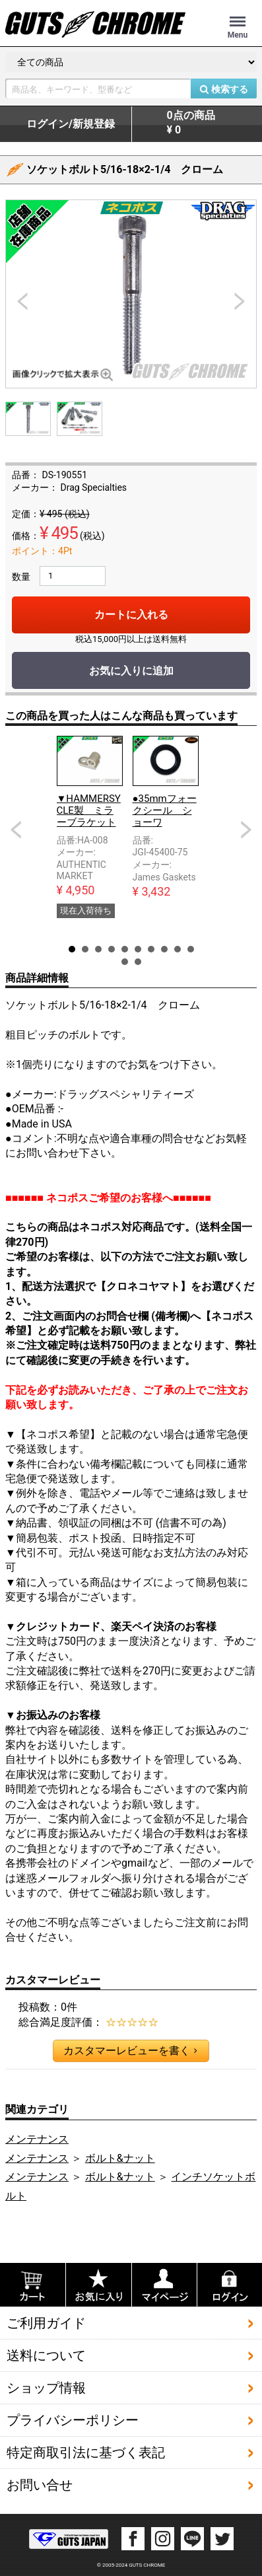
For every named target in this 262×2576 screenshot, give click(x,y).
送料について (46, 2355)
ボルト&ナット (120, 2158)
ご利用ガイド (46, 2323)
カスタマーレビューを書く (130, 2051)
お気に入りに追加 (131, 670)
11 (124, 961)
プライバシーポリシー (73, 2420)
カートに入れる (131, 614)
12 (138, 961)
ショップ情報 (46, 2388)
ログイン (70, 124)
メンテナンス (37, 2139)
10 (190, 949)
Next (246, 829)
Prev (15, 829)
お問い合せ (40, 2485)
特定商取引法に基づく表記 (86, 2452)
